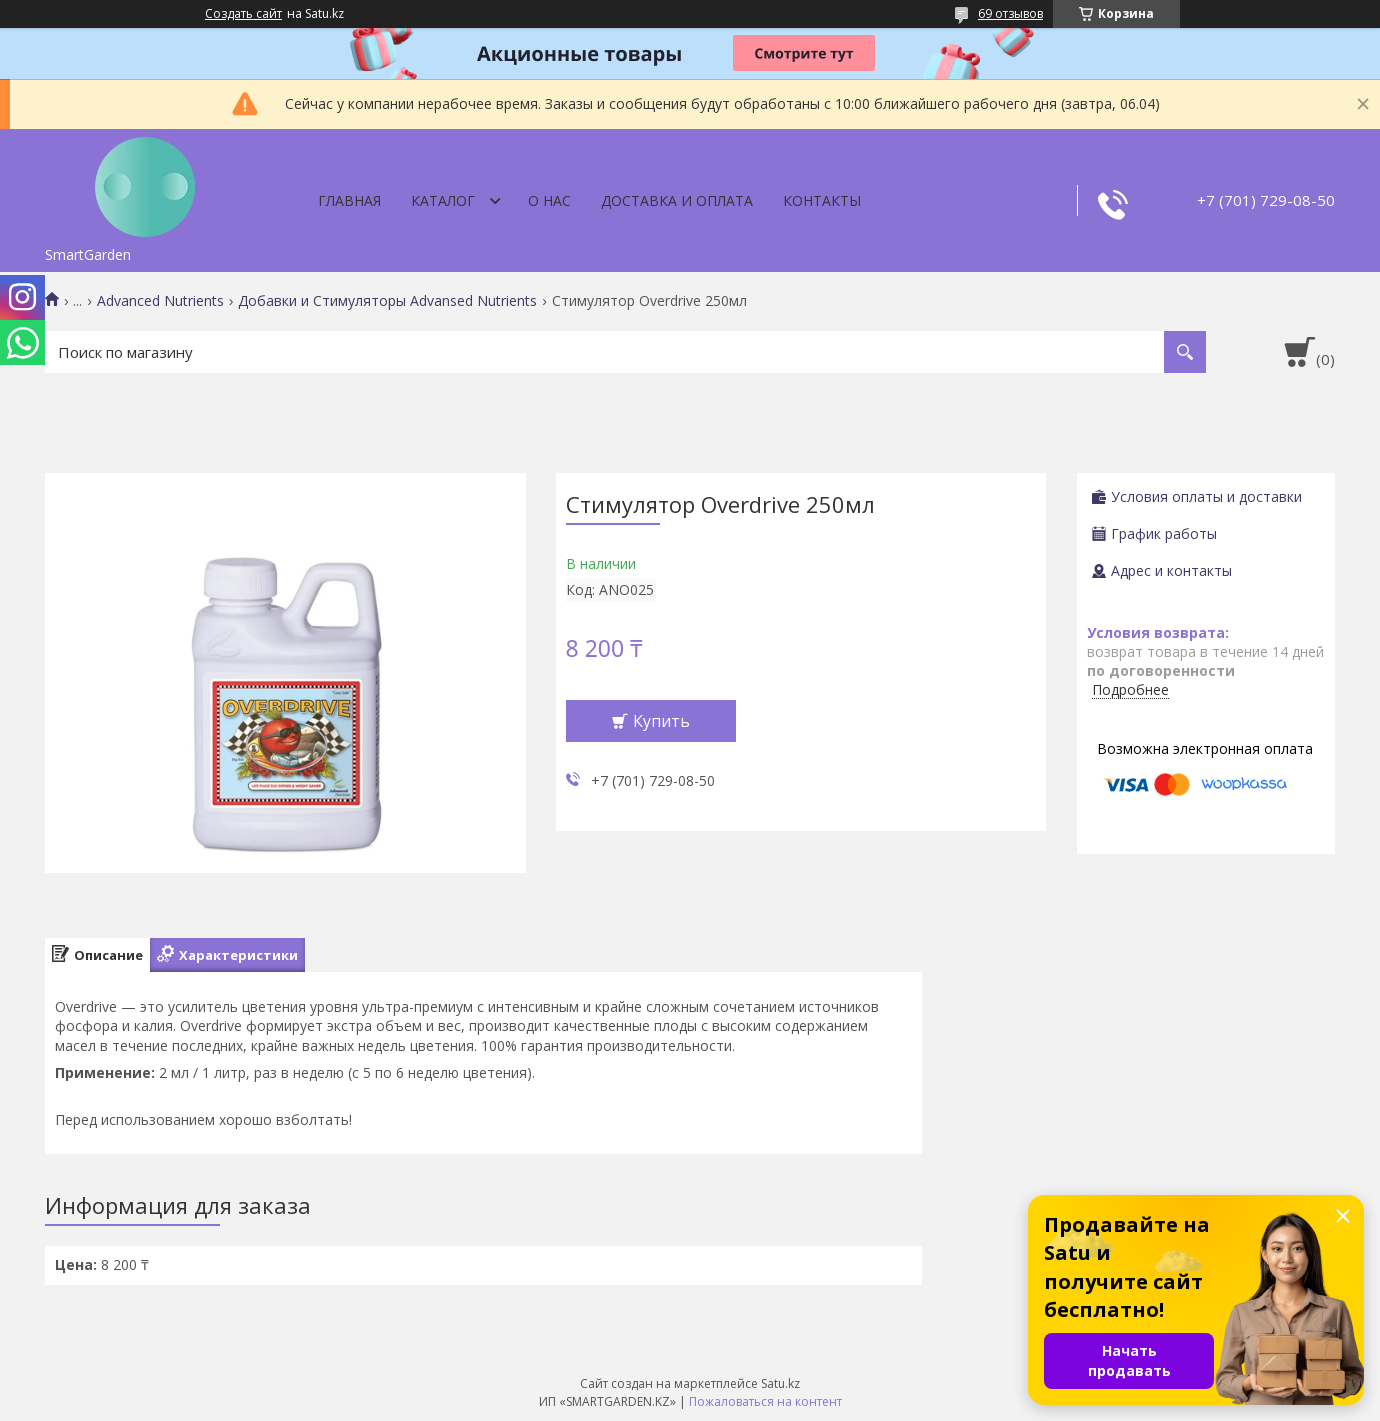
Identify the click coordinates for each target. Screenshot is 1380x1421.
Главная (349, 200)
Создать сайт (243, 14)
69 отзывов (1010, 13)
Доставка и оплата (677, 200)
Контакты (822, 200)
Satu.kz (780, 1383)
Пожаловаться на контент (765, 1401)
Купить (661, 721)
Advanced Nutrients (160, 301)
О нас (549, 200)
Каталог (443, 200)
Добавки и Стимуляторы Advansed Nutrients (387, 301)
